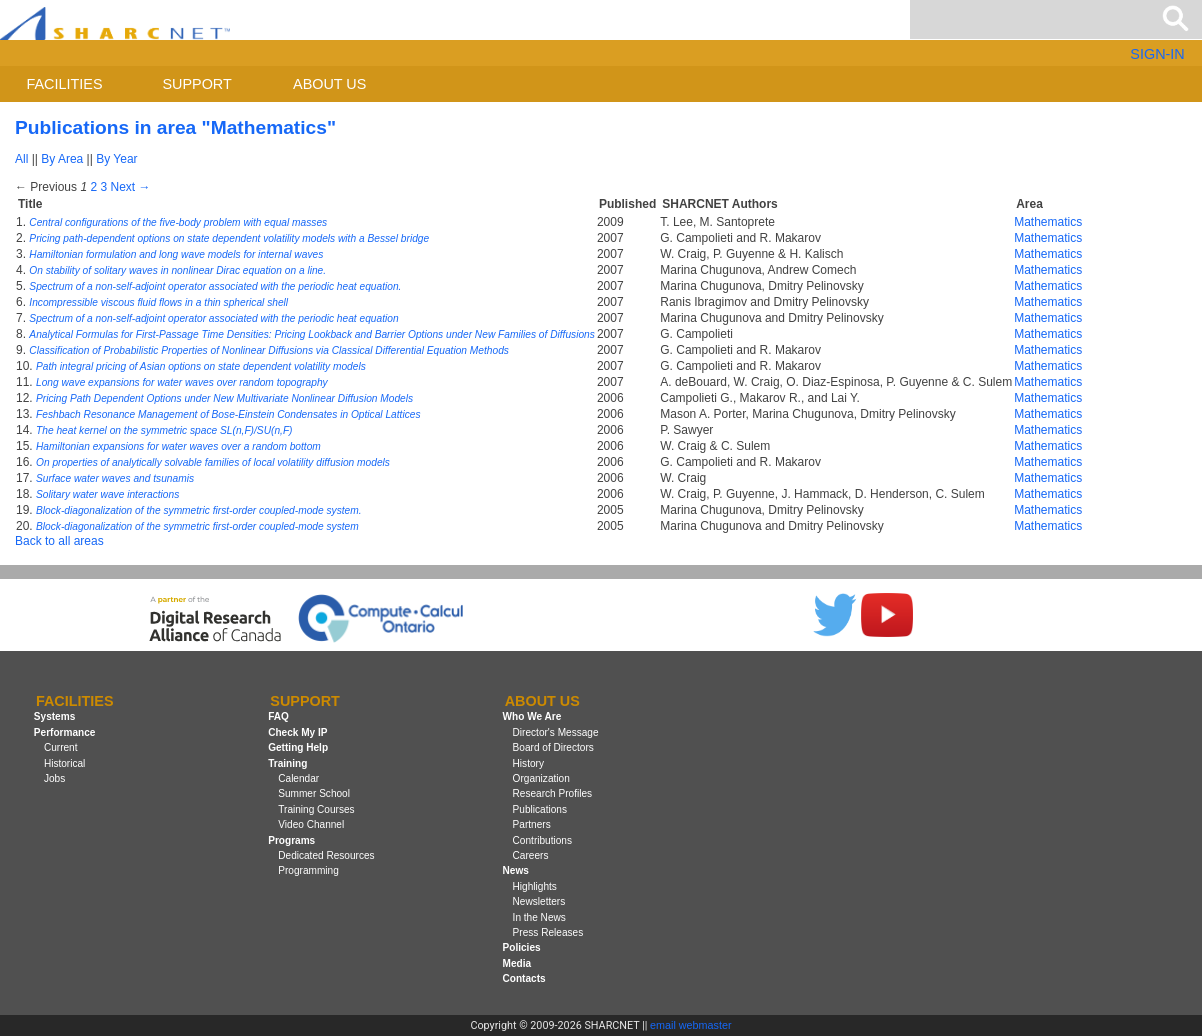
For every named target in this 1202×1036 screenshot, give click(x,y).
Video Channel (311, 824)
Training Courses (316, 809)
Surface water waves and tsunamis (115, 478)
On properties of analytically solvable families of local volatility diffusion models (213, 462)
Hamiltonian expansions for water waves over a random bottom (178, 446)
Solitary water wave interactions (107, 494)
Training (287, 763)
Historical (64, 763)
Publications (540, 809)
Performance (65, 732)
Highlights (535, 886)
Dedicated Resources (326, 855)
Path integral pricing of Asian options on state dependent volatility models (201, 366)
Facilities (65, 84)
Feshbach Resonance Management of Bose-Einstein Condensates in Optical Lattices (228, 414)
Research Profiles (553, 793)
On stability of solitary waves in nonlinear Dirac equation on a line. (177, 270)
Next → (130, 187)
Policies (522, 947)
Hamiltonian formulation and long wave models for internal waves (176, 254)
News (516, 870)
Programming (308, 870)
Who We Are (532, 717)
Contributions (542, 840)
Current (61, 747)
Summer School (314, 793)
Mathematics (1048, 222)
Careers (531, 855)
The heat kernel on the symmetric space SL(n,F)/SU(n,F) (164, 430)
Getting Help (298, 747)
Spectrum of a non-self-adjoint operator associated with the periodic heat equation (213, 318)
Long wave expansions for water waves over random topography (182, 382)
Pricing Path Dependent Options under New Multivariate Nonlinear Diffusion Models (224, 398)
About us (329, 84)
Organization (541, 778)
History (528, 763)
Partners (532, 824)
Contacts (524, 978)
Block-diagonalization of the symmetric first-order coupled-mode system (197, 526)
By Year (116, 159)
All (21, 159)
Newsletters (539, 901)
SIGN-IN (1157, 54)
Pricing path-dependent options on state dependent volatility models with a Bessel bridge (229, 238)
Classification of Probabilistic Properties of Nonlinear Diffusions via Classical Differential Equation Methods (269, 350)
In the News (539, 917)
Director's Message (556, 732)
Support (196, 84)
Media (517, 963)
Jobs (54, 778)
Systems (54, 717)
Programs (291, 840)
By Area (62, 159)
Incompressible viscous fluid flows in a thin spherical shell (158, 302)
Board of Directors (553, 747)
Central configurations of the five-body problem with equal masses (178, 222)
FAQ (278, 717)
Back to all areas (59, 541)
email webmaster (691, 1025)
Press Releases (548, 932)
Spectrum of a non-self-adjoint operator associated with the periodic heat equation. (215, 286)
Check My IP (297, 732)
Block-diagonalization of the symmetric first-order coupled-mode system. (199, 510)
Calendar (298, 778)
